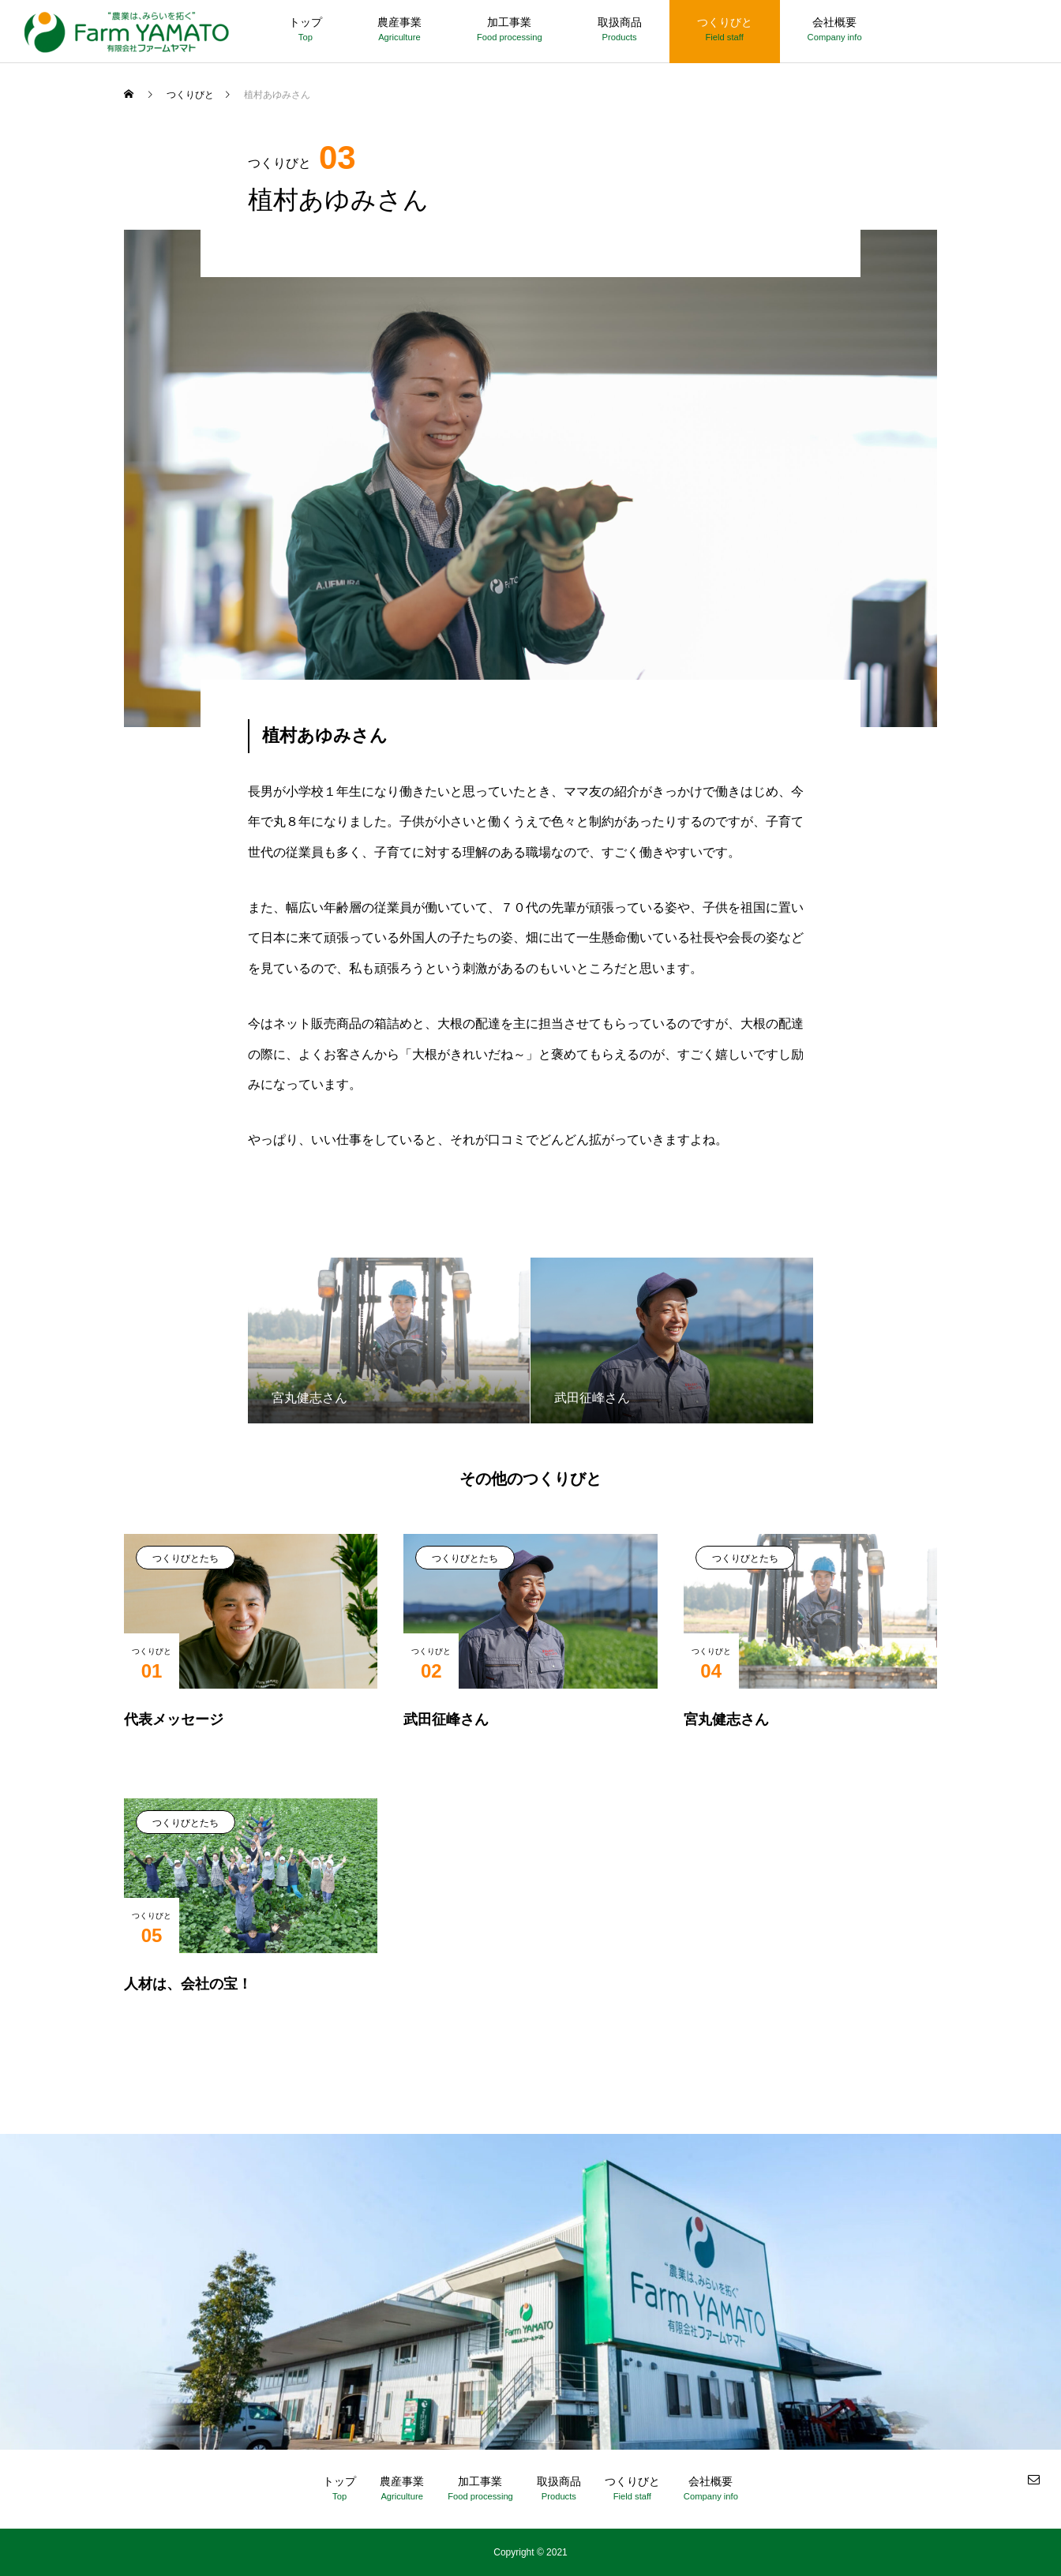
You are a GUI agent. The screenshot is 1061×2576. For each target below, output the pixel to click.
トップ (305, 22)
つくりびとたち (185, 1558)
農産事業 (399, 22)
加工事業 (509, 22)
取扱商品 (620, 22)
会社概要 (834, 22)
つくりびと (724, 22)
